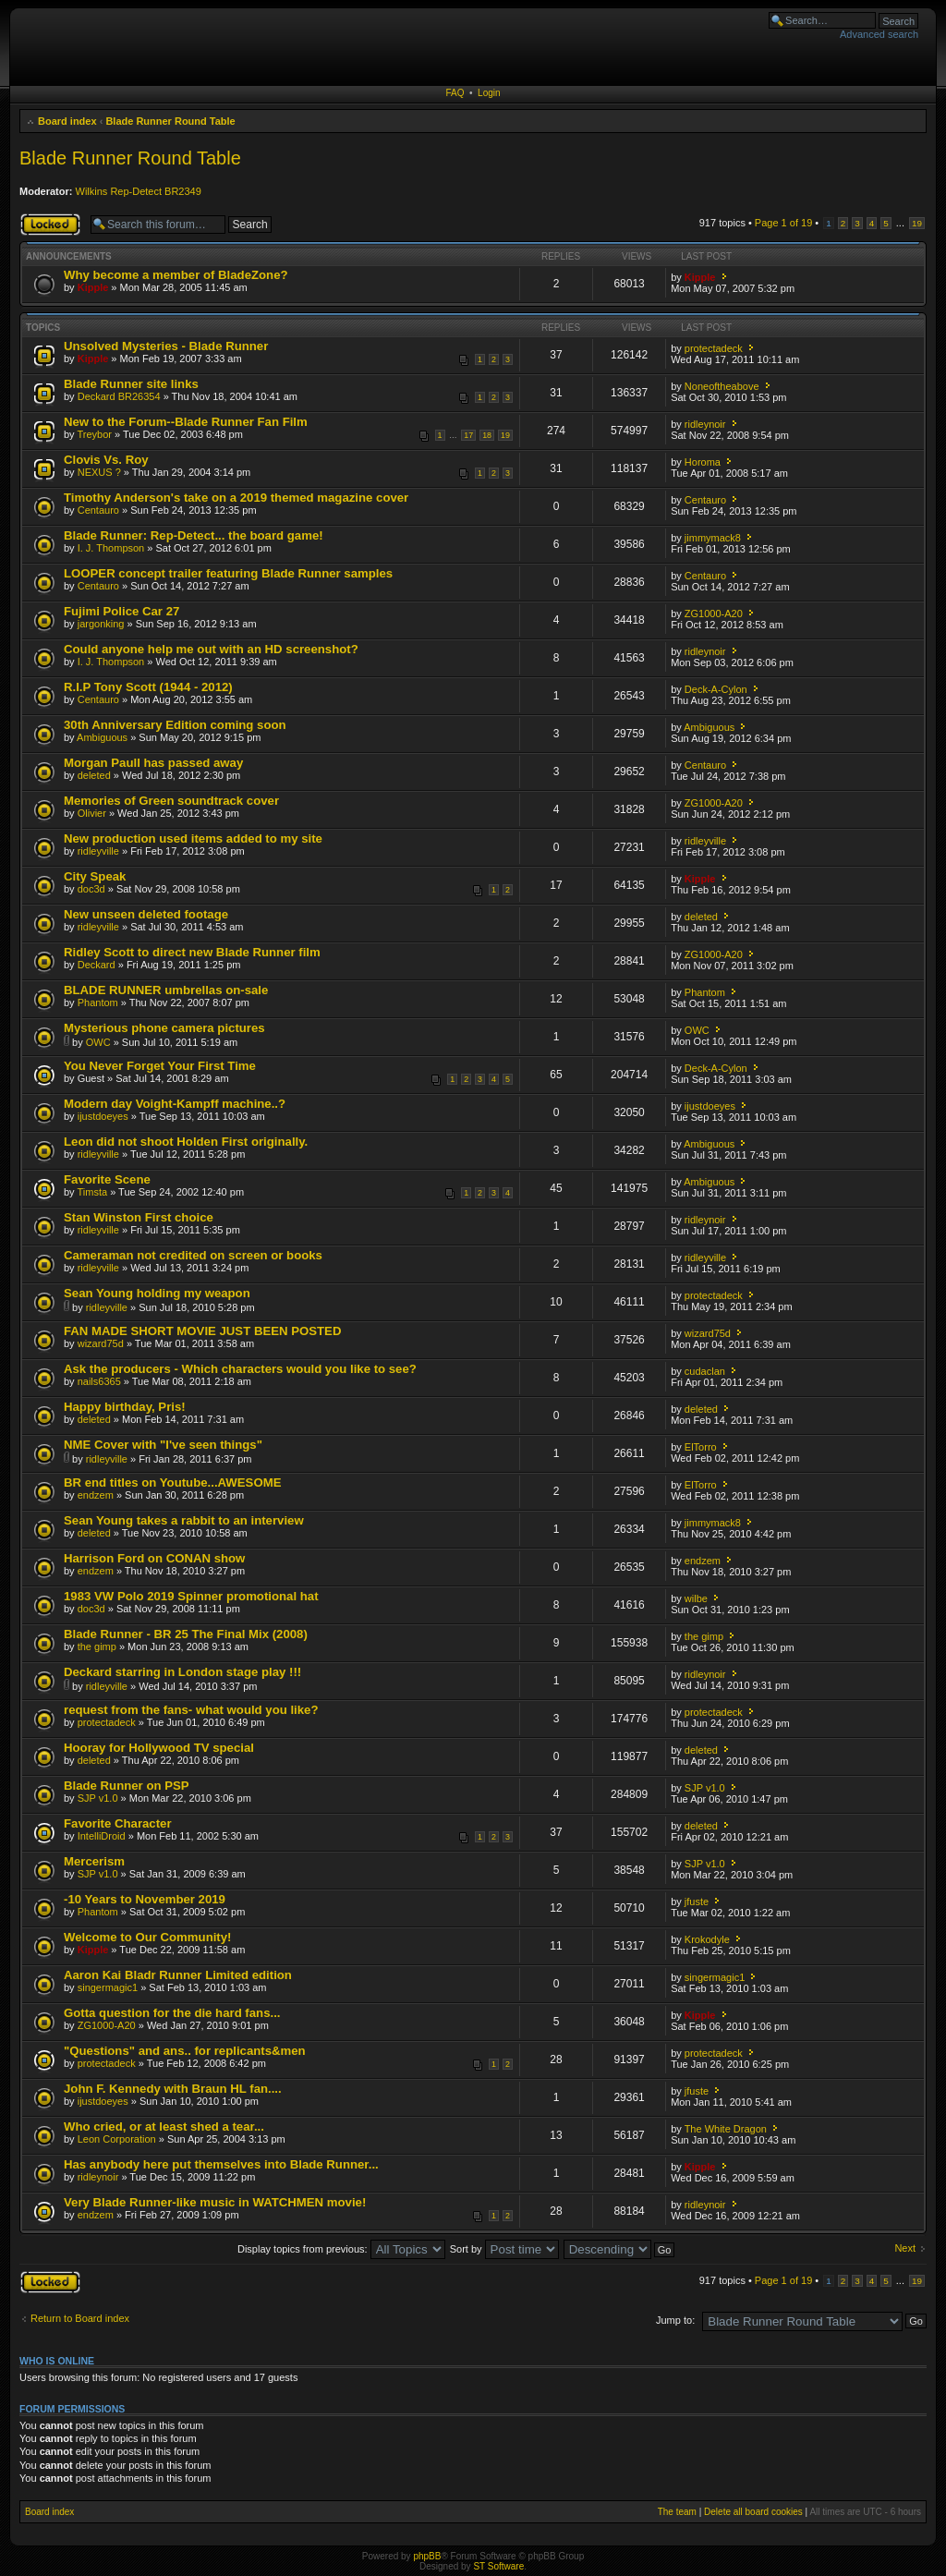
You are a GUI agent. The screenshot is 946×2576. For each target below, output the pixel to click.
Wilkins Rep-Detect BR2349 (138, 191)
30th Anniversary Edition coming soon (175, 725)
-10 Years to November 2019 (144, 1899)
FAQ (454, 93)
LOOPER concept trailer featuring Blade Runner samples (228, 573)
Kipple (93, 287)
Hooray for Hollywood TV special (159, 1748)
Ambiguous (102, 737)
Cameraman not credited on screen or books (193, 1255)
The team (677, 2512)
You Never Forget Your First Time (160, 1066)
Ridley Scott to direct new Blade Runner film (192, 952)
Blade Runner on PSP (126, 1785)
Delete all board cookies (753, 2512)
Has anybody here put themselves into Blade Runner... (221, 2164)
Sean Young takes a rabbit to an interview (184, 1520)
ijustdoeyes (103, 1116)
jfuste (697, 1901)
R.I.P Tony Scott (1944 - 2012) (148, 687)
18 (486, 435)
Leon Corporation (117, 2139)
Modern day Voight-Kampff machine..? (174, 1104)
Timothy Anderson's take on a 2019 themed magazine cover (236, 497)
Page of (783, 222)
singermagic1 (108, 1987)
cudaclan (705, 1371)
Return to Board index (79, 2318)
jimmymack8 (713, 537)
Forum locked (50, 225)
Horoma (703, 462)
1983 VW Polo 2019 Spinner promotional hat (191, 1596)
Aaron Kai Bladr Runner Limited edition (178, 1975)
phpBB (427, 2556)
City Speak (95, 876)
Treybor (94, 434)
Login (489, 93)
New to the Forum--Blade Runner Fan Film (186, 422)
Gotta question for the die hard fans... (172, 2013)
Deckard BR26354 (119, 396)
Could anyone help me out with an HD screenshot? (211, 649)
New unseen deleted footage (146, 914)
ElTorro (701, 1446)
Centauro (98, 510)
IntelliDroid (102, 1835)
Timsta (92, 1191)
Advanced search (879, 34)
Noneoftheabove (722, 386)
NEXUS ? (99, 472)
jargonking (101, 623)
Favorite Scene (107, 1179)
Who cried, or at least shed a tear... (164, 2126)
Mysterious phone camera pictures (164, 1028)
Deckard (96, 964)
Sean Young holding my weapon (157, 1293)
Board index (67, 121)
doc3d (91, 888)
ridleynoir (705, 424)
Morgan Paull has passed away (153, 763)
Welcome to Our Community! (147, 1937)
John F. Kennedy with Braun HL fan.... (173, 2089)
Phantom (98, 1002)
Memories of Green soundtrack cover (171, 801)
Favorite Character (118, 1823)
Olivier (92, 813)
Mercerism (94, 1861)
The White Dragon (726, 2128)
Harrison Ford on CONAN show (154, 1558)
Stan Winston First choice (138, 1217)
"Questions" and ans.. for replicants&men (185, 2051)
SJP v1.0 (98, 1798)
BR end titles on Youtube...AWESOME (172, 1482)
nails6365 (99, 1381)
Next (905, 2248)
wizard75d (101, 1343)
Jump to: (675, 2320)
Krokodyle (707, 1939)
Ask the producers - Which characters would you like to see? (240, 1369)
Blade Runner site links (131, 384)
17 (468, 435)
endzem (96, 1495)
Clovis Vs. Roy (106, 460)
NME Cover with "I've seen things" (163, 1445)
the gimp (97, 1646)
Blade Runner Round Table (170, 121)
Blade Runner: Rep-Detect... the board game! (193, 535)
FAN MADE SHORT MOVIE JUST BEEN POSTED (202, 1331)
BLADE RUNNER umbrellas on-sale (166, 990)
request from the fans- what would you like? (191, 1710)
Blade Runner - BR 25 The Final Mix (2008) (186, 1634)
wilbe (696, 1598)
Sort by (504, 2248)
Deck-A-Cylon (716, 689)
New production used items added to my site (193, 838)
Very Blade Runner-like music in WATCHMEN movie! (215, 2202)
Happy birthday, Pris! (125, 1407)
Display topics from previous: (341, 2248)
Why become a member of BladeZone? (176, 275)
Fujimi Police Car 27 (121, 611)
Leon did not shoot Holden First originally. (186, 1141)
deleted (94, 775)
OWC (98, 1042)
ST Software (498, 2566)
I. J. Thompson (111, 547)
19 (917, 223)
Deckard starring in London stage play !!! (182, 1672)
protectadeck (714, 348)
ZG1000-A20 (714, 613)
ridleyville (98, 851)
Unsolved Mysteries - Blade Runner (166, 346)
